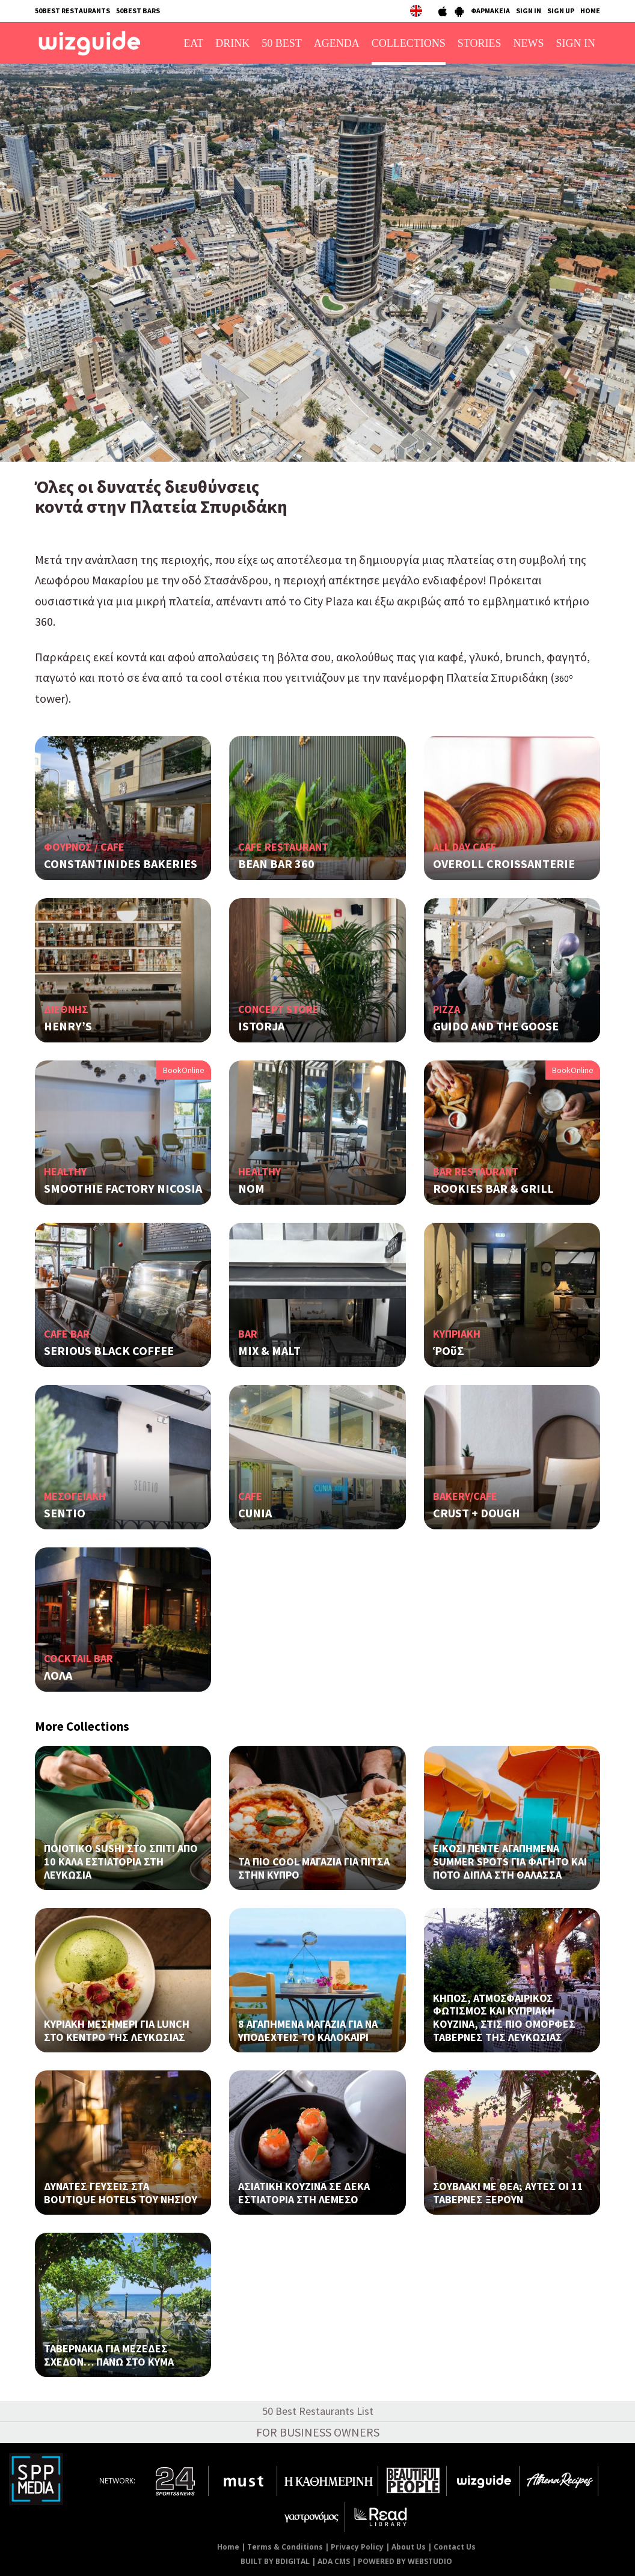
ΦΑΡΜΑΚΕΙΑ (490, 10)
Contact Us (455, 2547)
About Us (408, 2547)
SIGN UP (560, 10)
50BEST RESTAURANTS (72, 10)
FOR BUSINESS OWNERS (317, 2432)
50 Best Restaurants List (317, 2411)
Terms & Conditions (285, 2547)
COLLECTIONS (409, 43)
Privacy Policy (357, 2547)
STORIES (480, 43)
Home (228, 2547)
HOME (590, 10)
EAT (193, 43)
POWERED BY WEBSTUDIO (405, 2561)
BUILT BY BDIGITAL (275, 2561)
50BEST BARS (138, 10)
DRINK (232, 43)
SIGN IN (528, 10)
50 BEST (282, 43)
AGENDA (337, 43)
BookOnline (183, 1070)
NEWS (529, 43)
